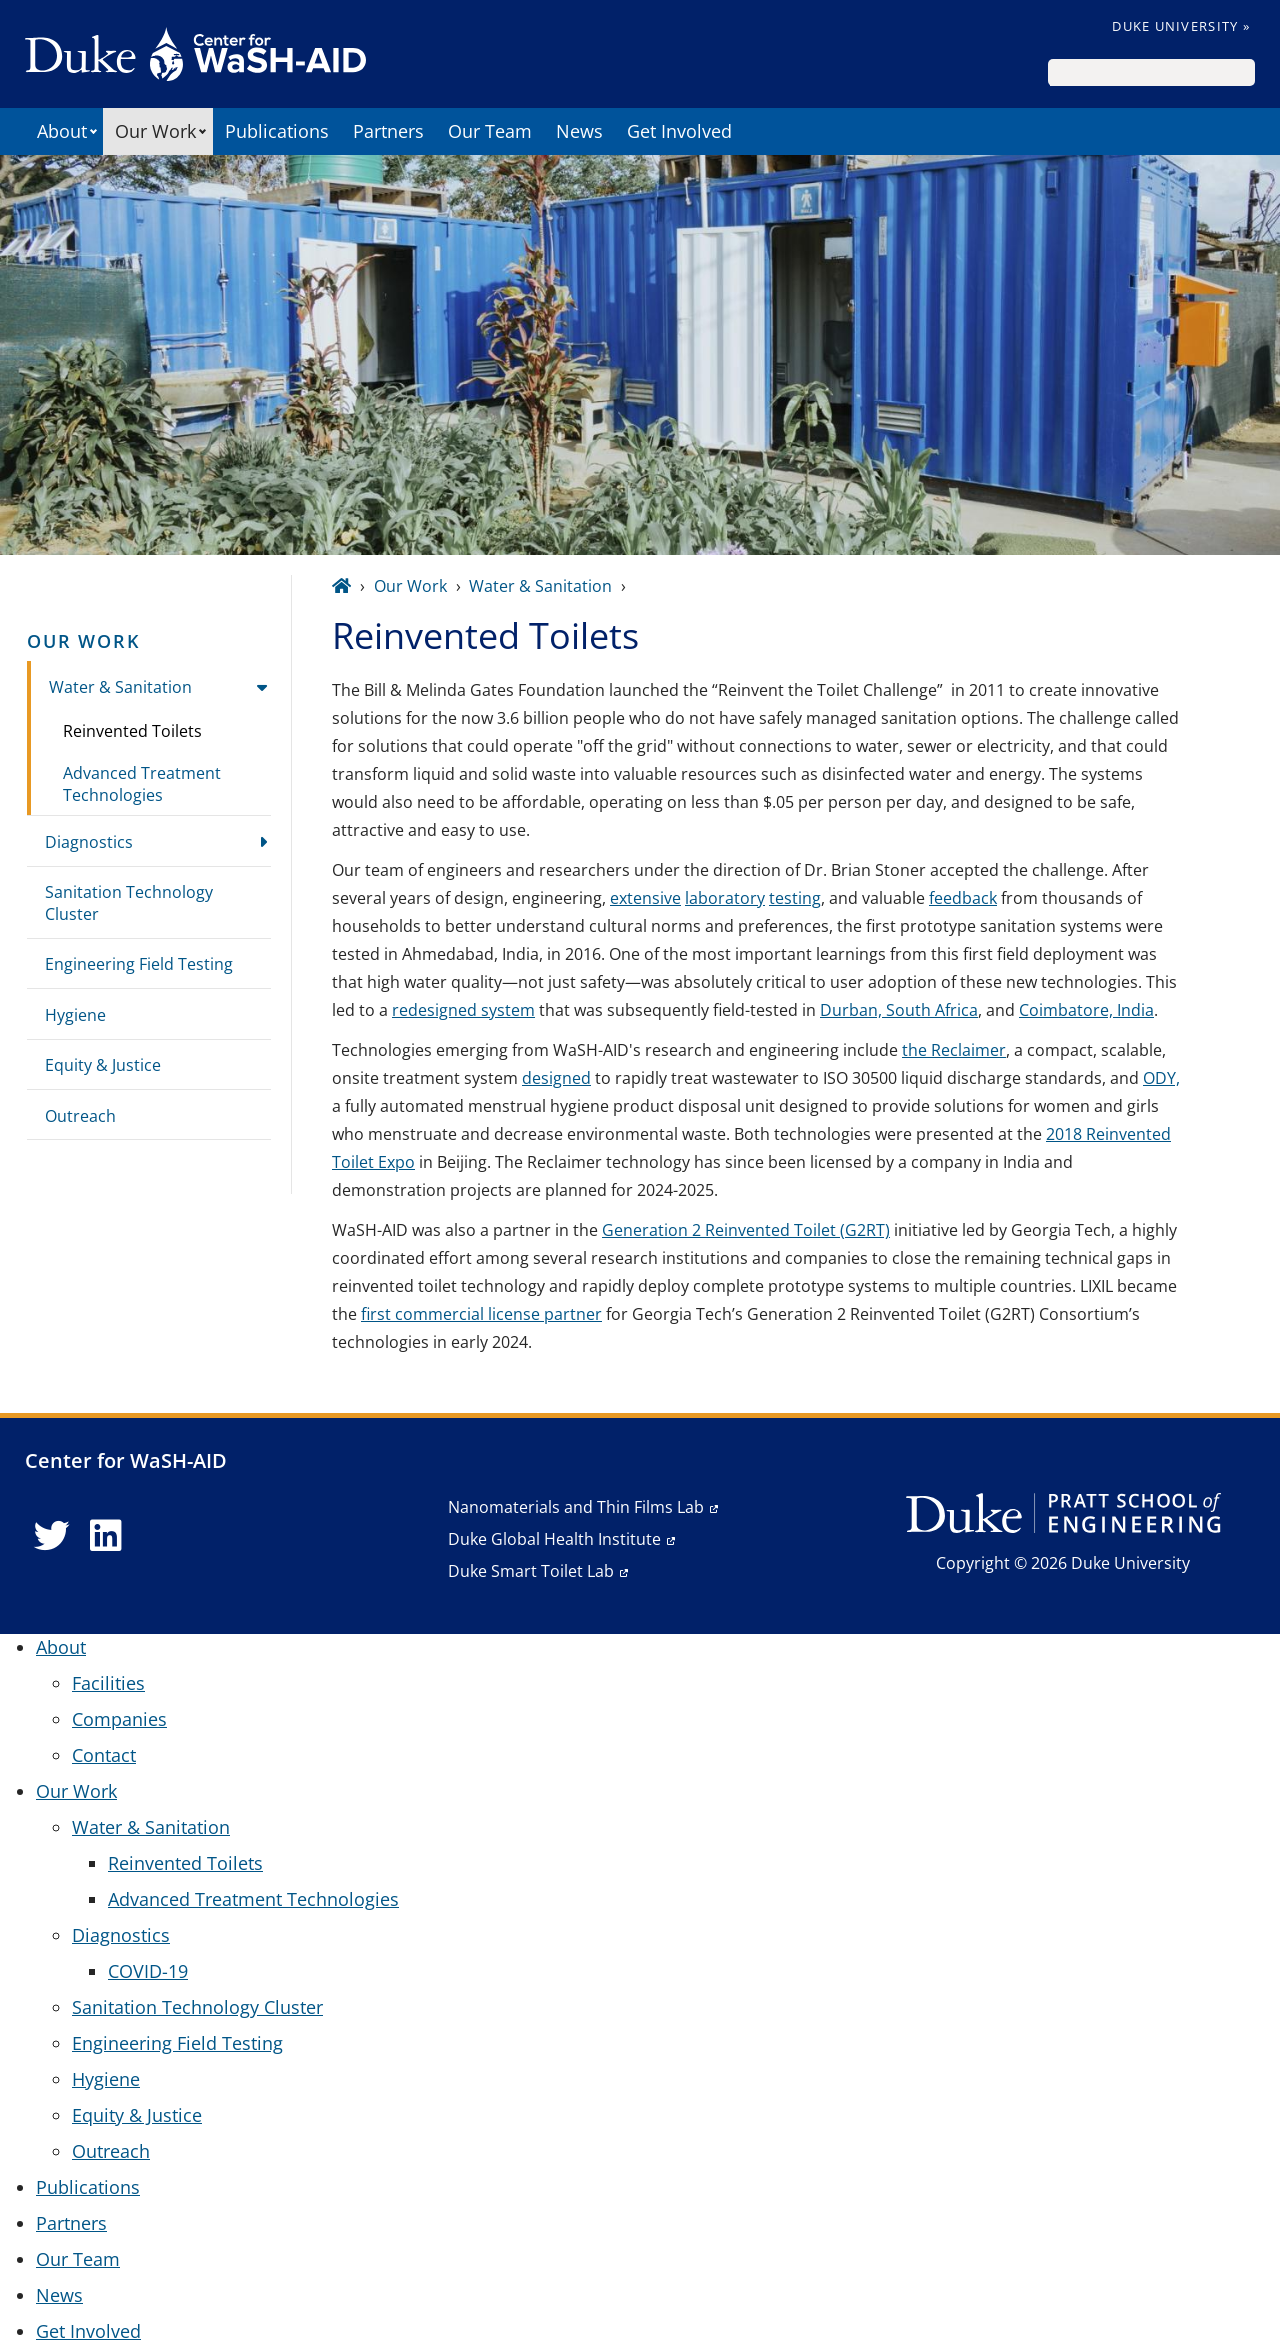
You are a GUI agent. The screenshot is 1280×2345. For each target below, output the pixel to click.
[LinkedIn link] (106, 1536)
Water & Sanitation (120, 687)
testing (795, 898)
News (579, 131)
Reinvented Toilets (132, 731)
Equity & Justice (103, 1065)
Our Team (490, 131)
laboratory (725, 898)
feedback (963, 898)
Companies (119, 1719)
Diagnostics (89, 842)
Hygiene (75, 1015)
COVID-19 (148, 1971)
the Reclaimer (954, 1050)
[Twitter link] (52, 1536)
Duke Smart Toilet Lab (531, 1571)
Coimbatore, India (1086, 1010)
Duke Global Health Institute (554, 1539)
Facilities (108, 1683)
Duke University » (1181, 26)
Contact (104, 1755)
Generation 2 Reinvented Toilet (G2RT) (746, 1230)
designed (556, 1078)
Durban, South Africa (899, 1010)
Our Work (155, 131)
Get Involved (679, 131)
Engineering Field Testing (139, 964)
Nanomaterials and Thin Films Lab (576, 1507)
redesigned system (463, 1010)
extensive (645, 898)
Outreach (80, 1116)
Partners (388, 131)
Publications (277, 131)
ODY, (1161, 1078)
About (62, 131)
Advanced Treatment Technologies (142, 784)
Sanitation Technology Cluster (129, 903)
